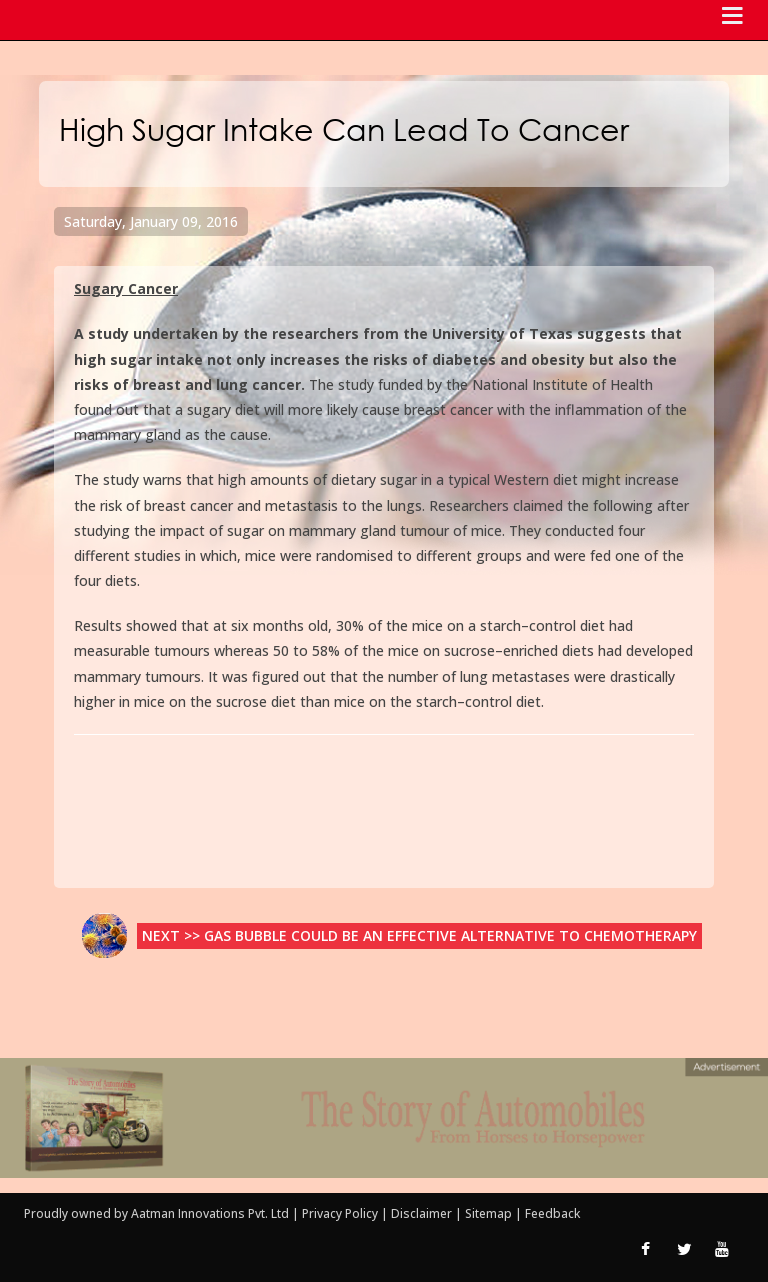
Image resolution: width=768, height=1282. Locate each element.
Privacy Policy (341, 1213)
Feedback (552, 1213)
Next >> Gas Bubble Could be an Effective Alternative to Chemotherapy (419, 935)
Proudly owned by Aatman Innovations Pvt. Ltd (156, 1213)
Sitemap (490, 1213)
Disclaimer (421, 1213)
